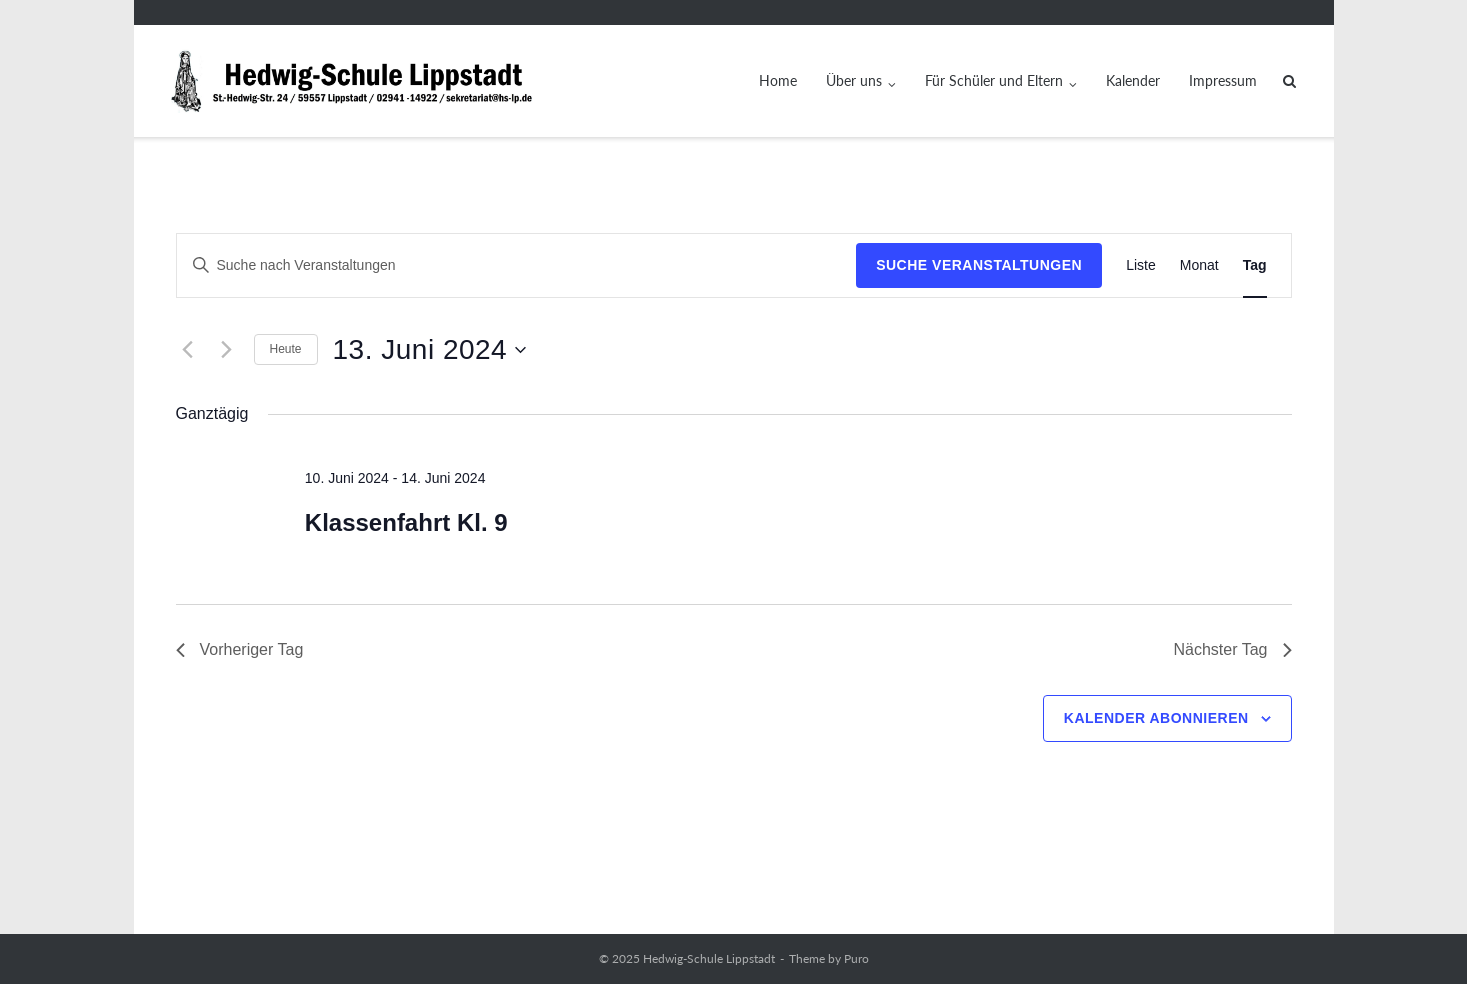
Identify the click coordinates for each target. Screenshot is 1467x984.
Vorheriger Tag (240, 649)
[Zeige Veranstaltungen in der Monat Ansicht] (1199, 265)
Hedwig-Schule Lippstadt (709, 958)
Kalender (1133, 80)
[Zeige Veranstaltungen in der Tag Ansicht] (1255, 265)
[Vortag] (188, 350)
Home (778, 80)
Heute (286, 349)
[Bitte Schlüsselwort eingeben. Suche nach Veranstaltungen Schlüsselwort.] (517, 265)
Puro (856, 958)
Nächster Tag (1233, 649)
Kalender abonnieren (1156, 718)
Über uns (854, 80)
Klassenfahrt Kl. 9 (406, 522)
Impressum (1223, 80)
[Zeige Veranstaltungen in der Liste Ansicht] (1141, 265)
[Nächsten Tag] (227, 350)
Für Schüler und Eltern (994, 80)
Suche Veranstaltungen (979, 265)
